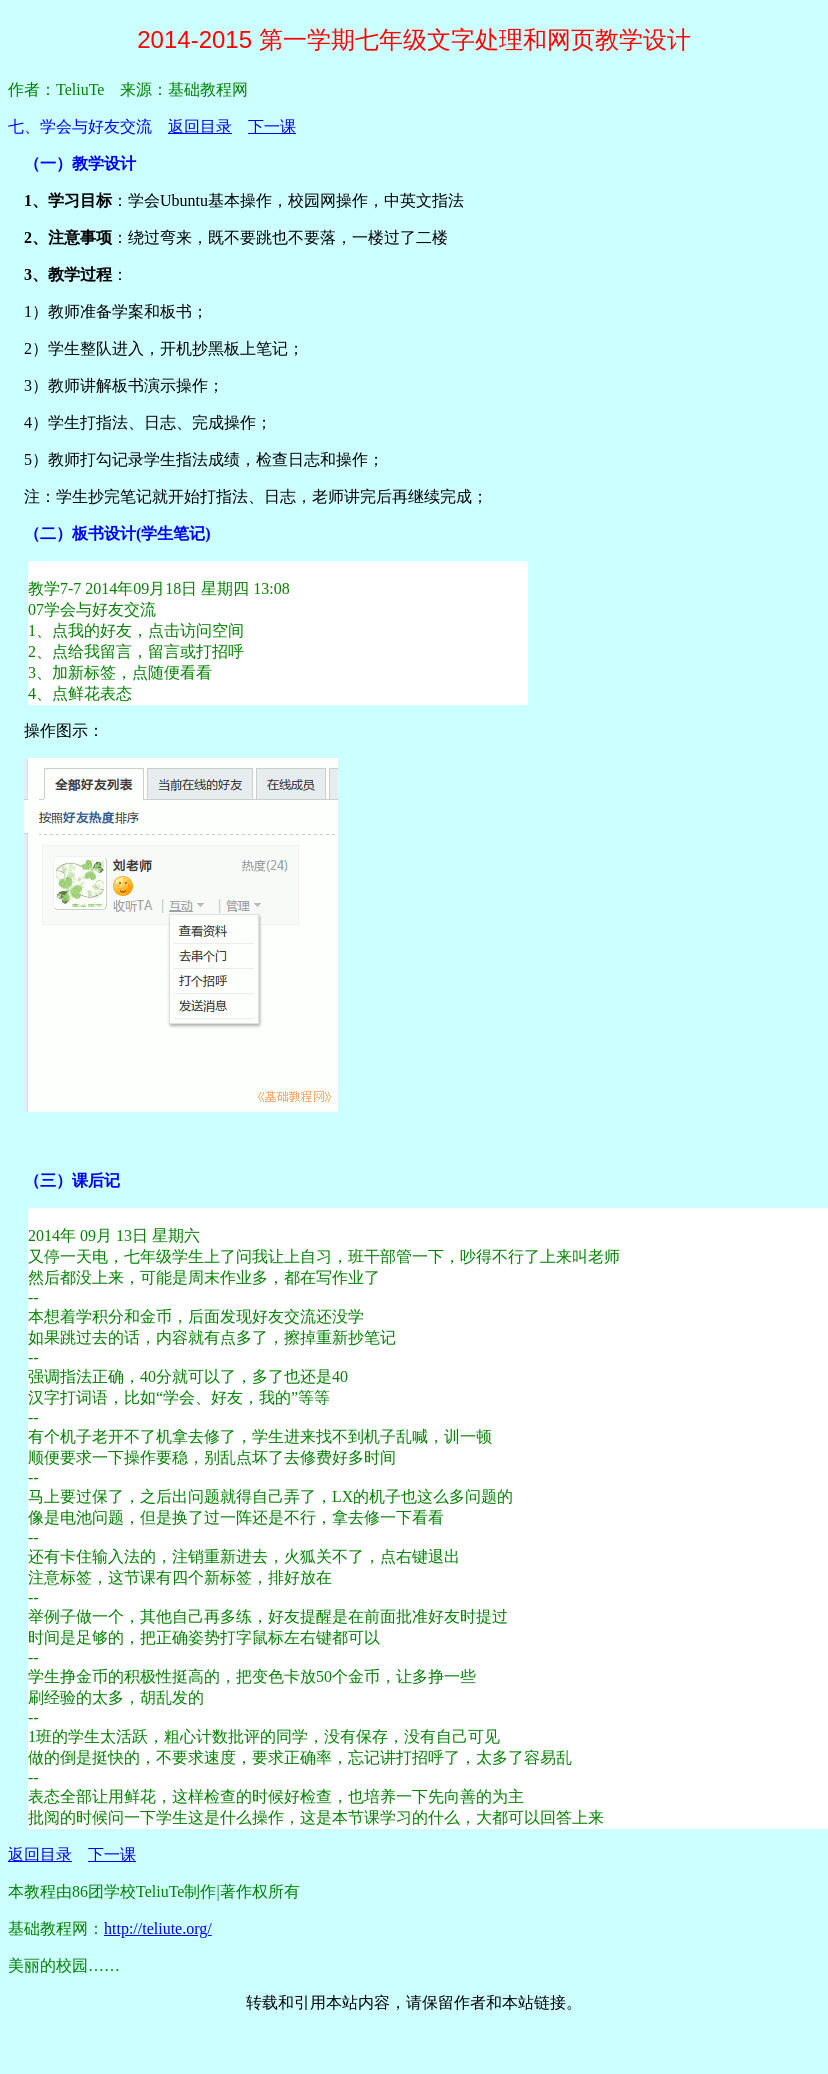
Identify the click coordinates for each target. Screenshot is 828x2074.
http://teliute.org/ (158, 1928)
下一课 (272, 126)
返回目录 (200, 126)
